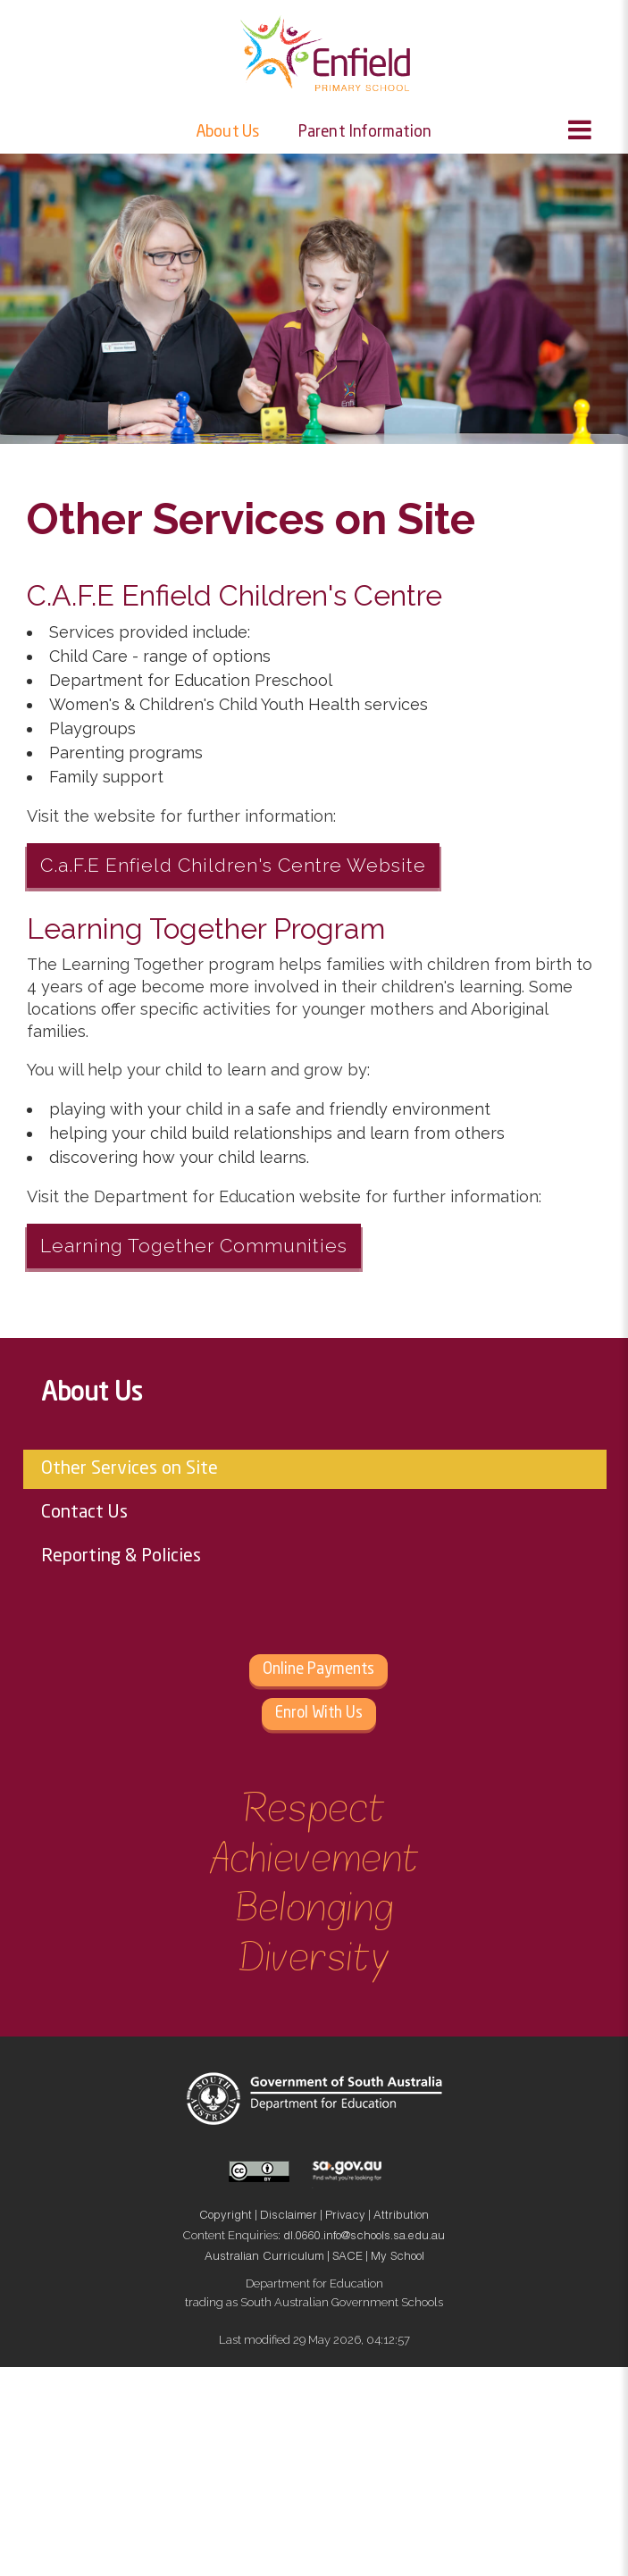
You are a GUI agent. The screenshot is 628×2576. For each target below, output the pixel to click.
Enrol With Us (319, 1713)
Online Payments (318, 1669)
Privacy (345, 2216)
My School (397, 2257)
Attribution (401, 2216)
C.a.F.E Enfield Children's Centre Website (233, 865)
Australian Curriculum (264, 2257)
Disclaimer (288, 2216)
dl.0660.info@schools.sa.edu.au (364, 2237)
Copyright (225, 2216)
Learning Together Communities (193, 1245)
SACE (347, 2257)
